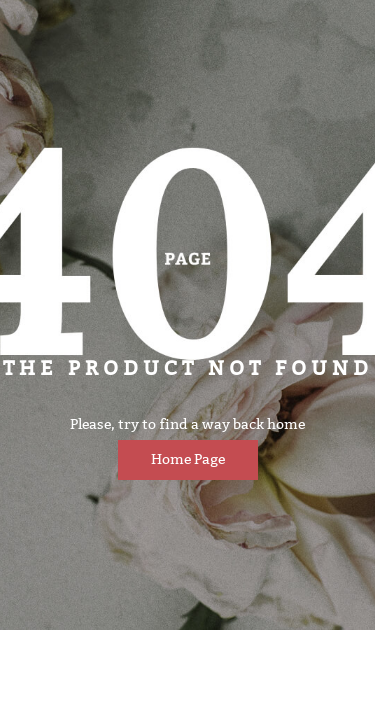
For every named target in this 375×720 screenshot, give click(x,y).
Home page (188, 459)
